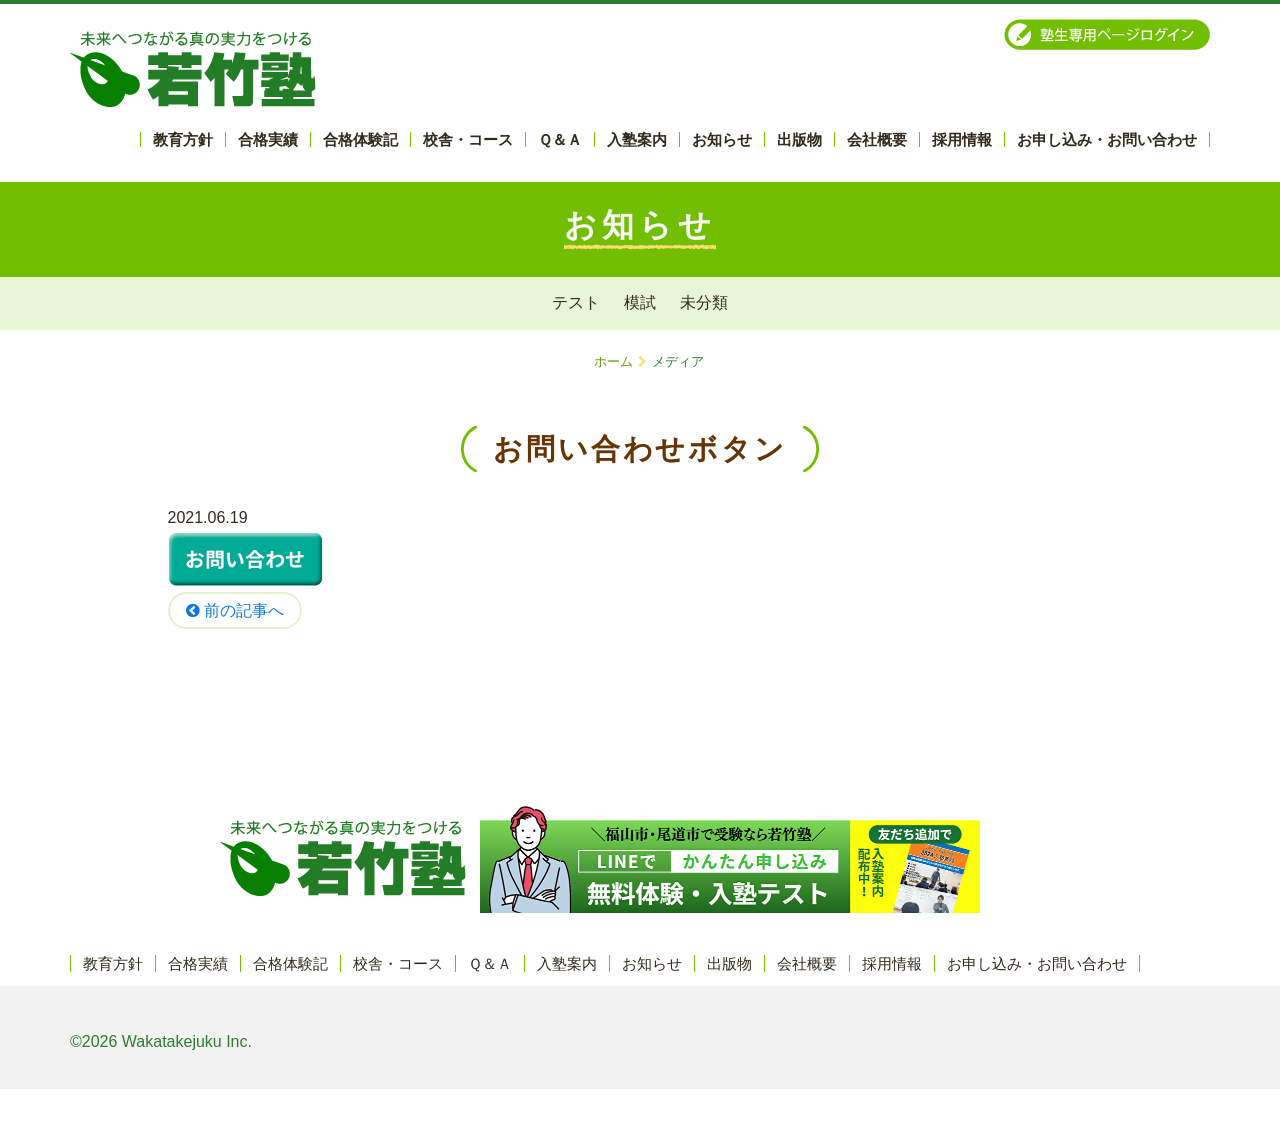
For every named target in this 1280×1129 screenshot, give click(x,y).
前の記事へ (235, 610)
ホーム (613, 361)
